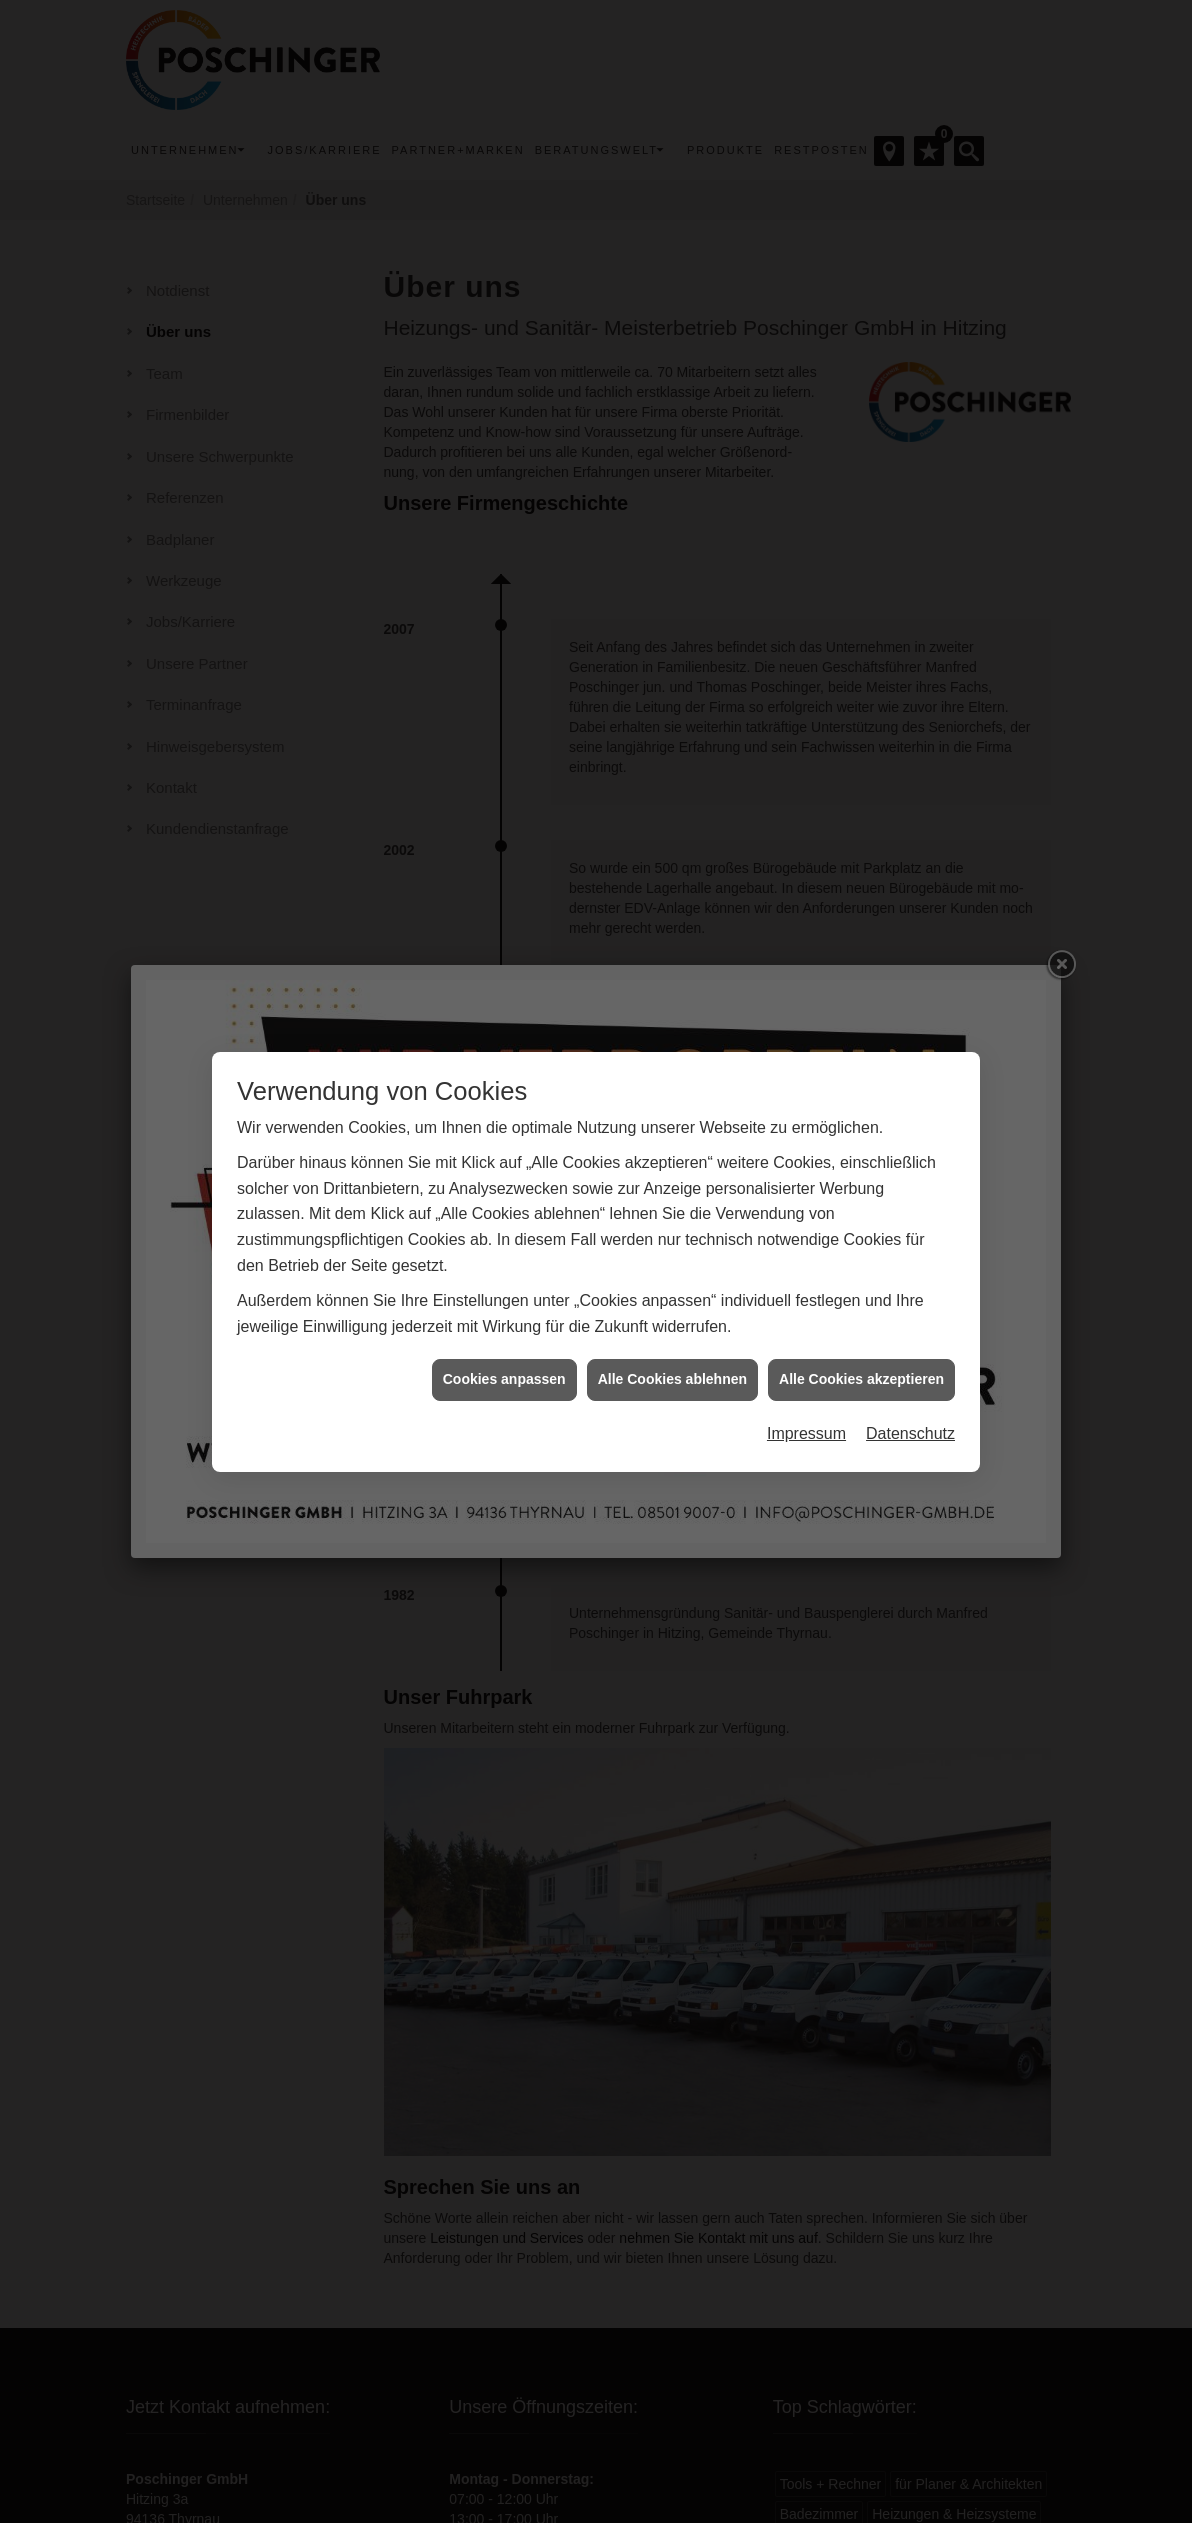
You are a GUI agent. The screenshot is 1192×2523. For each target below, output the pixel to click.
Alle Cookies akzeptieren (861, 1266)
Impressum (806, 1319)
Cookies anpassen (504, 1266)
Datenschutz (910, 1319)
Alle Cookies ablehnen (672, 1266)
